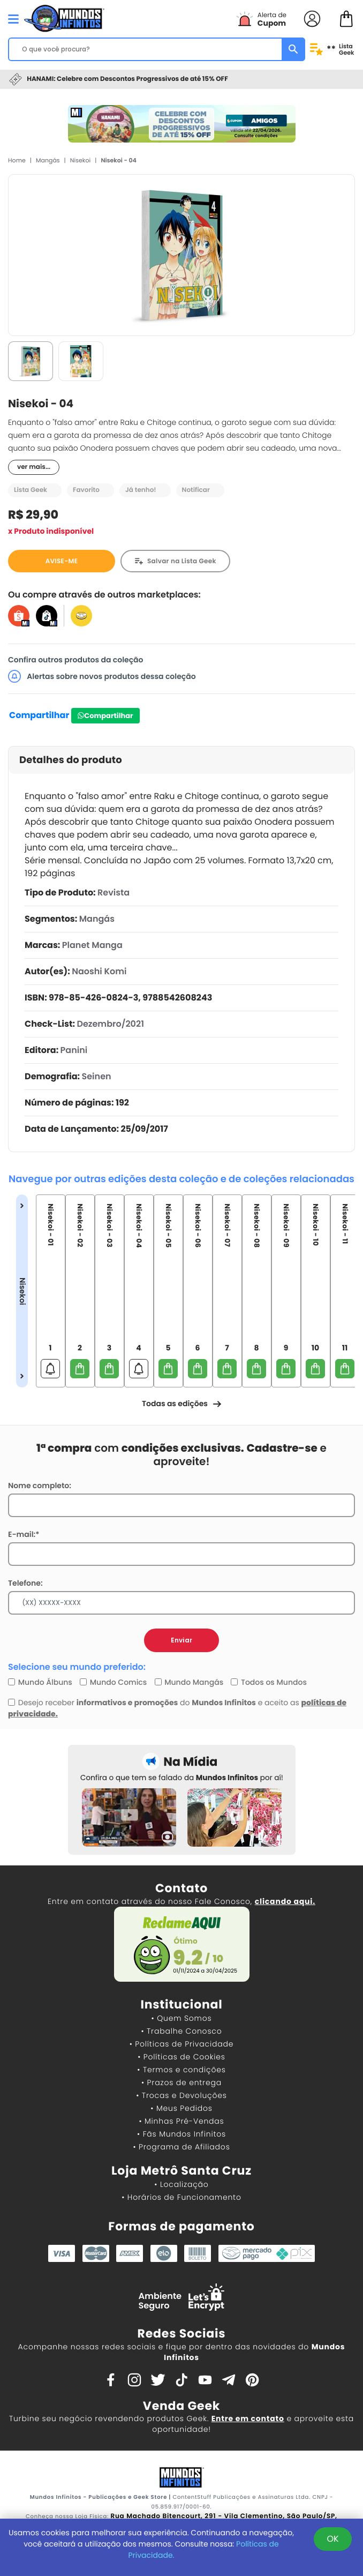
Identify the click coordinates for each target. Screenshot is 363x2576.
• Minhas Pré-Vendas (181, 2121)
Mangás (48, 160)
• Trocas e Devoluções (181, 2095)
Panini (74, 1050)
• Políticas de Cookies (181, 2056)
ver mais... (33, 467)
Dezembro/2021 (110, 1024)
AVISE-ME (62, 561)
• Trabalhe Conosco (181, 2031)
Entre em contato (247, 2418)
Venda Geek (181, 2406)
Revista (113, 892)
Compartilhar (39, 715)
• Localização (181, 2184)
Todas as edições (181, 1403)
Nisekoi (80, 160)
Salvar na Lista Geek (181, 561)
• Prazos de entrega (181, 2082)
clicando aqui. (285, 1901)
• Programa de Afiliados (181, 2146)
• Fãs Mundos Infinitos (181, 2134)
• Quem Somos (182, 2018)
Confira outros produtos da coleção (75, 659)
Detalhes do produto (70, 760)
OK (332, 2539)
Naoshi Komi (99, 971)
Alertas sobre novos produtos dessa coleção (102, 676)
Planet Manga (92, 945)
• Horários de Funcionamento (181, 2197)
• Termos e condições (181, 2069)
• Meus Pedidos (181, 2108)
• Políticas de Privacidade (181, 2044)
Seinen (96, 1076)
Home (17, 160)
